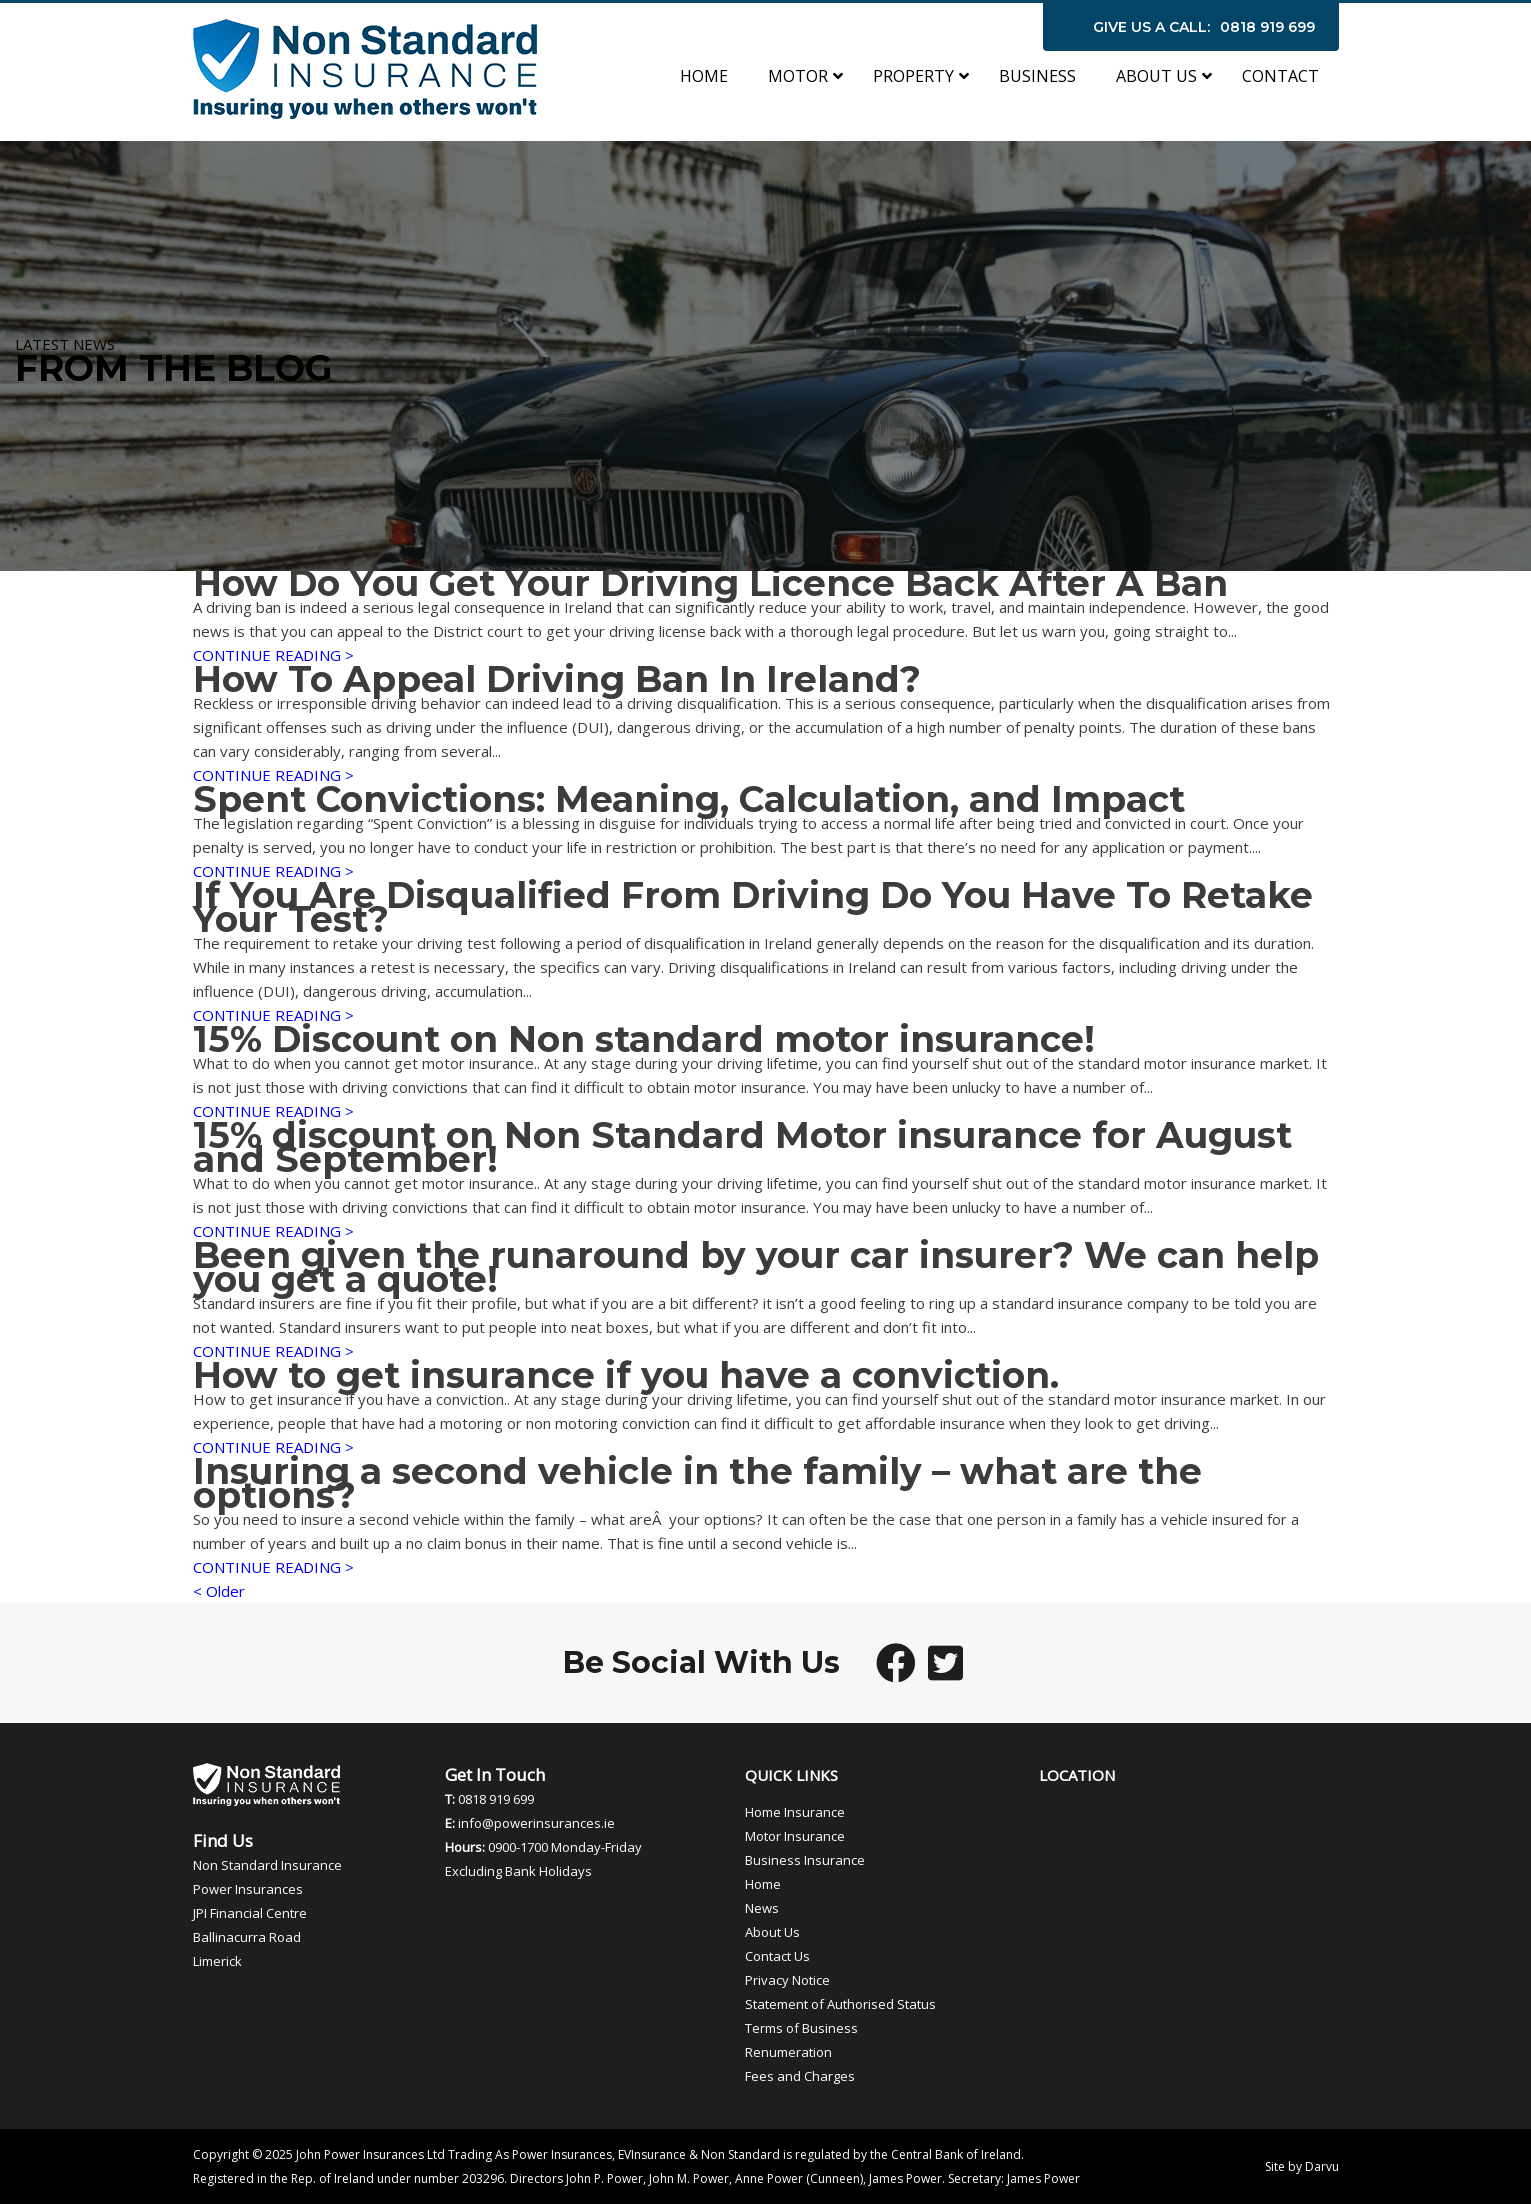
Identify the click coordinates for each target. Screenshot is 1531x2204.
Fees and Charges (800, 2076)
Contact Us (777, 1956)
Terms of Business (801, 2028)
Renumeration (788, 2052)
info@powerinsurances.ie (536, 1823)
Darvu (1322, 2166)
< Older (219, 1591)
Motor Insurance (795, 1836)
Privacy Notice (787, 1980)
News (762, 1908)
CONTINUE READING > (273, 655)
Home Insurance (795, 1812)
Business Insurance (805, 1860)
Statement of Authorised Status (840, 2004)
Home (763, 1884)
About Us (772, 1932)
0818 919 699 (1267, 27)
